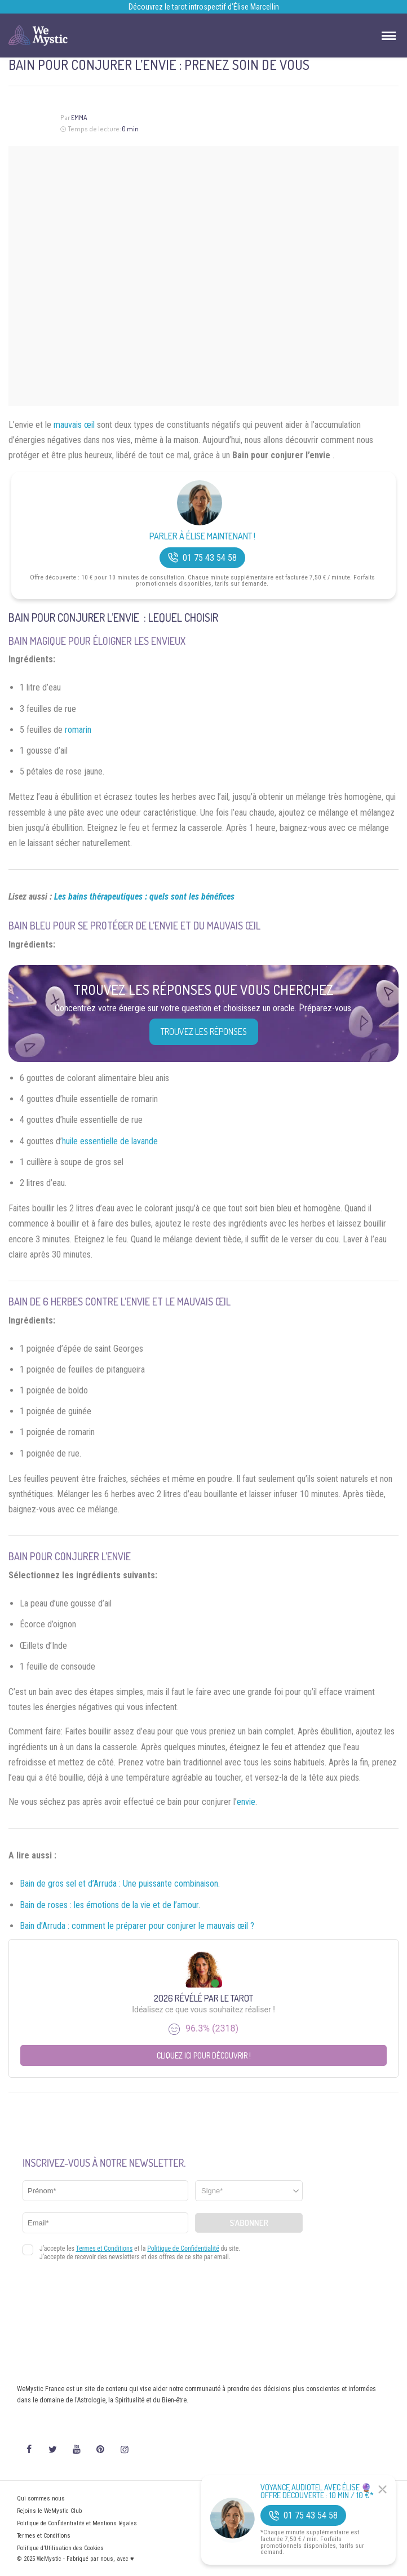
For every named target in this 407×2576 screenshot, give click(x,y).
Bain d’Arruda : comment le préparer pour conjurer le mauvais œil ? (137, 1925)
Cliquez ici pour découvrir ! (204, 2055)
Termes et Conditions (43, 2535)
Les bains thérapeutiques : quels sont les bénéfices (144, 896)
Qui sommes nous (41, 2498)
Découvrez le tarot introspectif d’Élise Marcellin (204, 6)
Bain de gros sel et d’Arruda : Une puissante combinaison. (120, 1883)
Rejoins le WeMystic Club (49, 2511)
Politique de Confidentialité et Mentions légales (77, 2523)
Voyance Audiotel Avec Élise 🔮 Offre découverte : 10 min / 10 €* (317, 2491)
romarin (78, 729)
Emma (79, 117)
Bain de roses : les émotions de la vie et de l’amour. (110, 1905)
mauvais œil (74, 424)
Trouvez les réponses (204, 1031)
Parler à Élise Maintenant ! (202, 536)
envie (246, 1801)
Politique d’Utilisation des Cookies (60, 2548)
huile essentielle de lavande (110, 1141)
